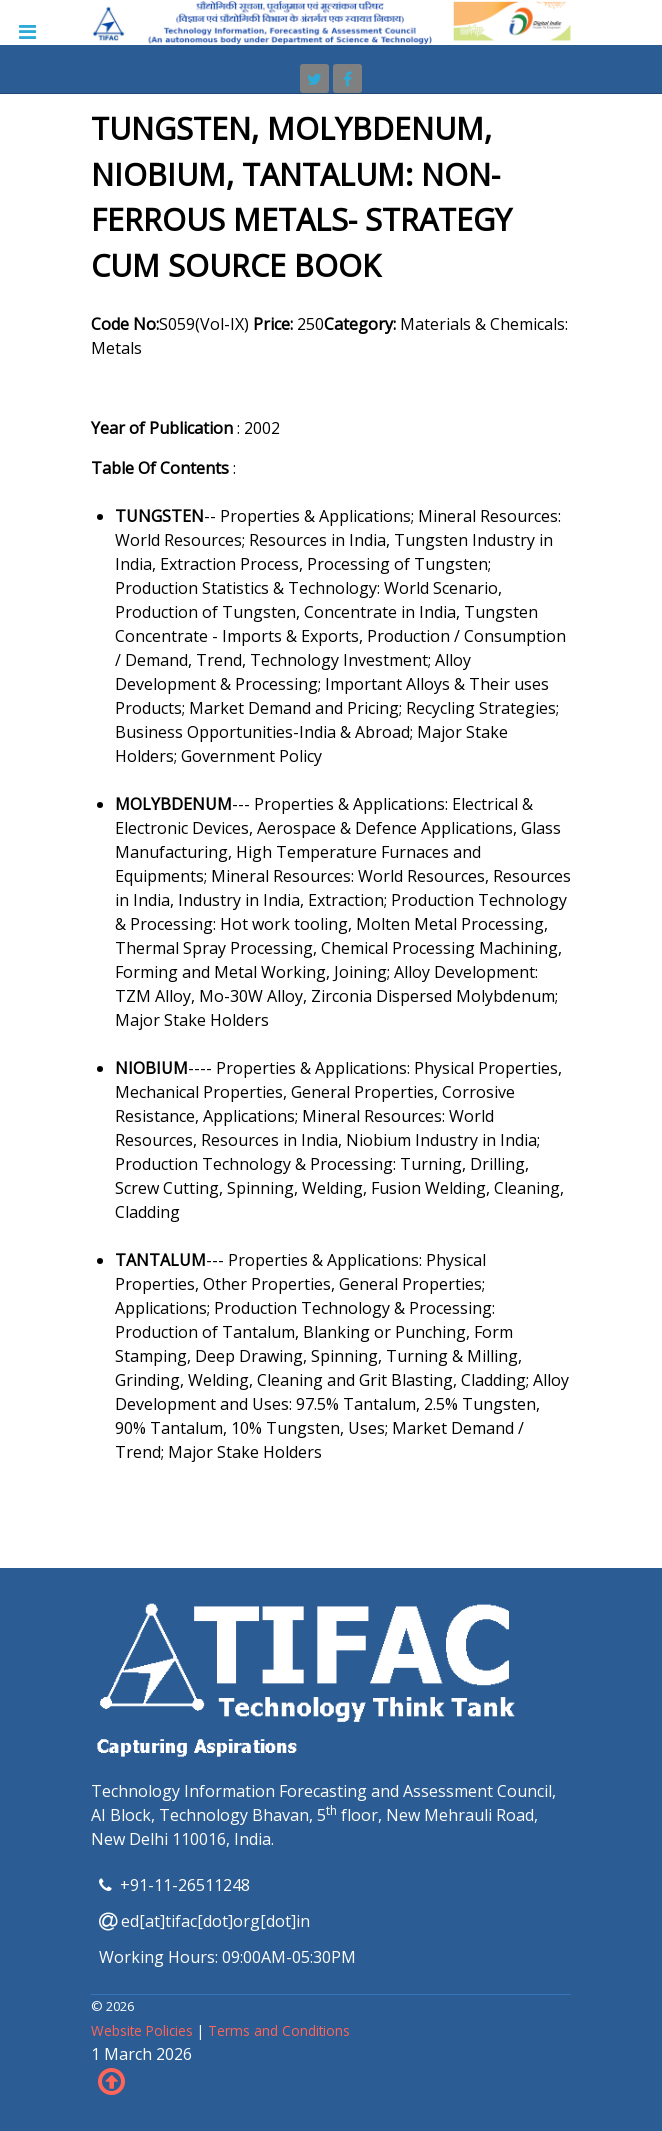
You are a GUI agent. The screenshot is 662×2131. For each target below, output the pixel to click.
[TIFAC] (331, 21)
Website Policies (144, 2030)
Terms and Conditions (279, 2030)
